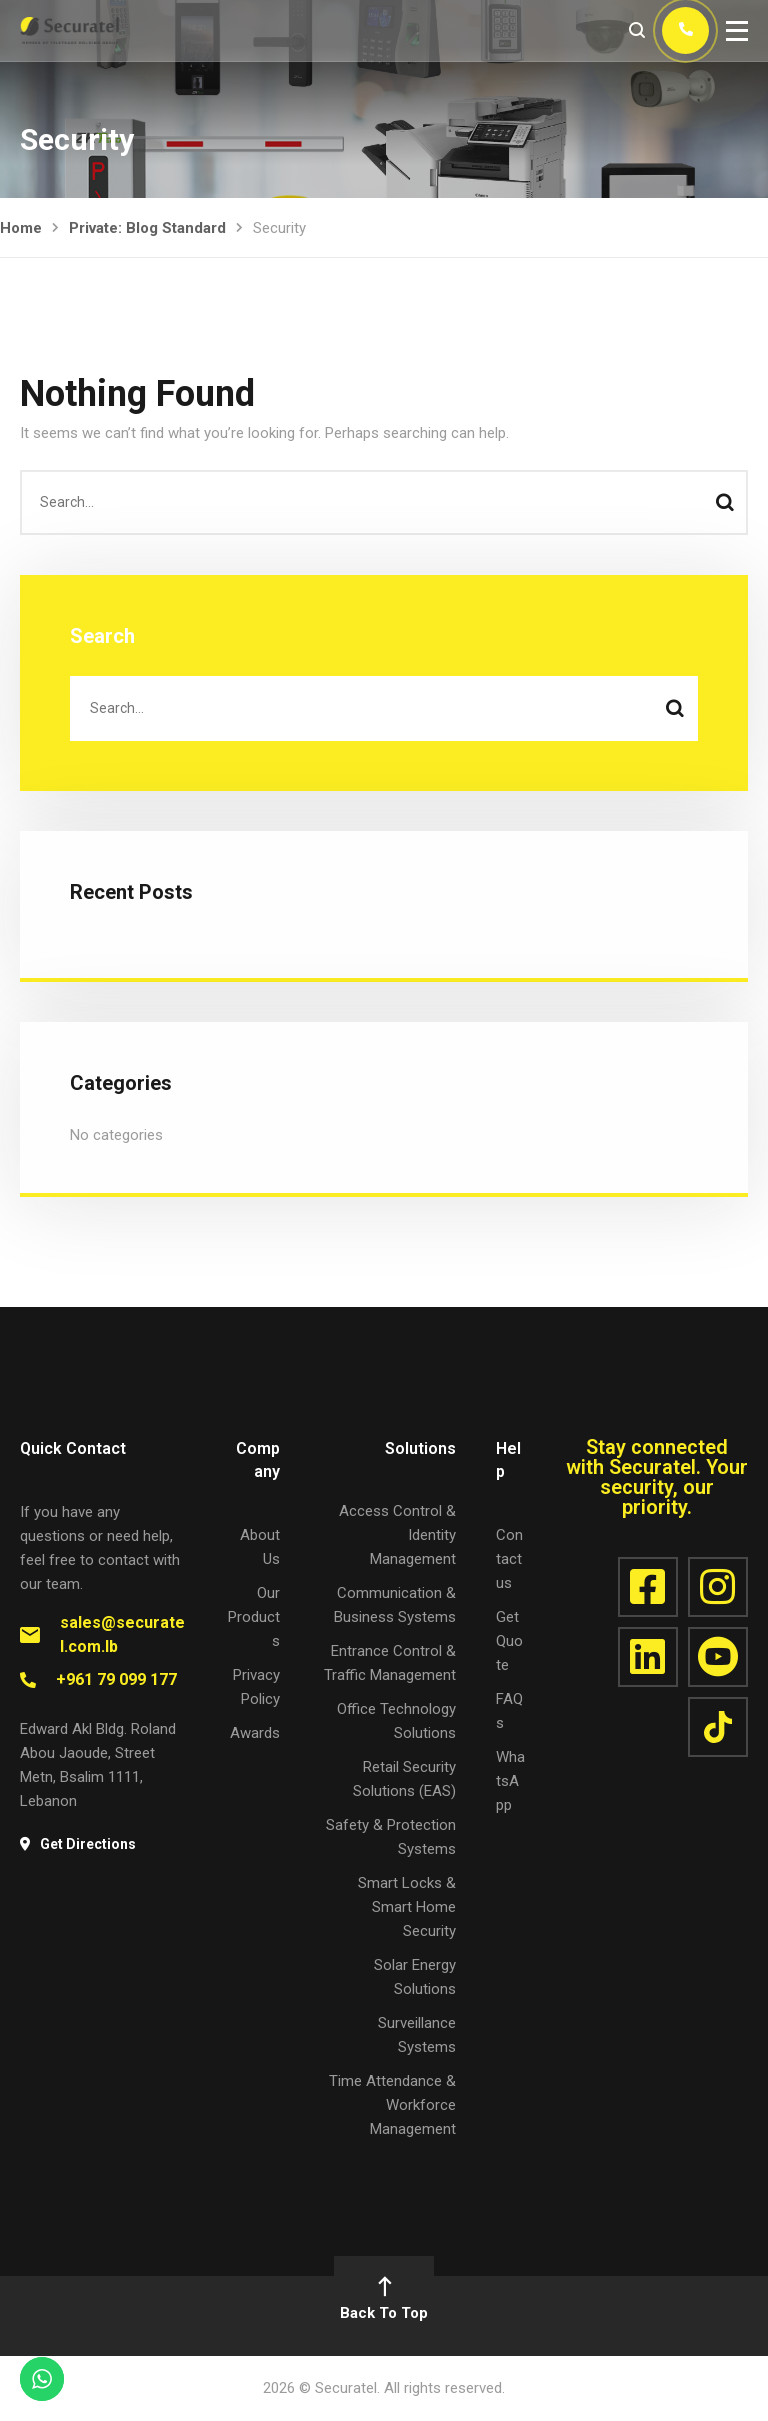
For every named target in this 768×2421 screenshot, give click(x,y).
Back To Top (384, 2300)
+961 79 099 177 (116, 1679)
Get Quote (509, 1641)
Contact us (509, 1559)
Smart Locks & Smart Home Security (407, 1907)
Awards (255, 1733)
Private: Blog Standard (147, 228)
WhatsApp (510, 1781)
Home (21, 228)
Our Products (254, 1617)
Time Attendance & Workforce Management (392, 2105)
